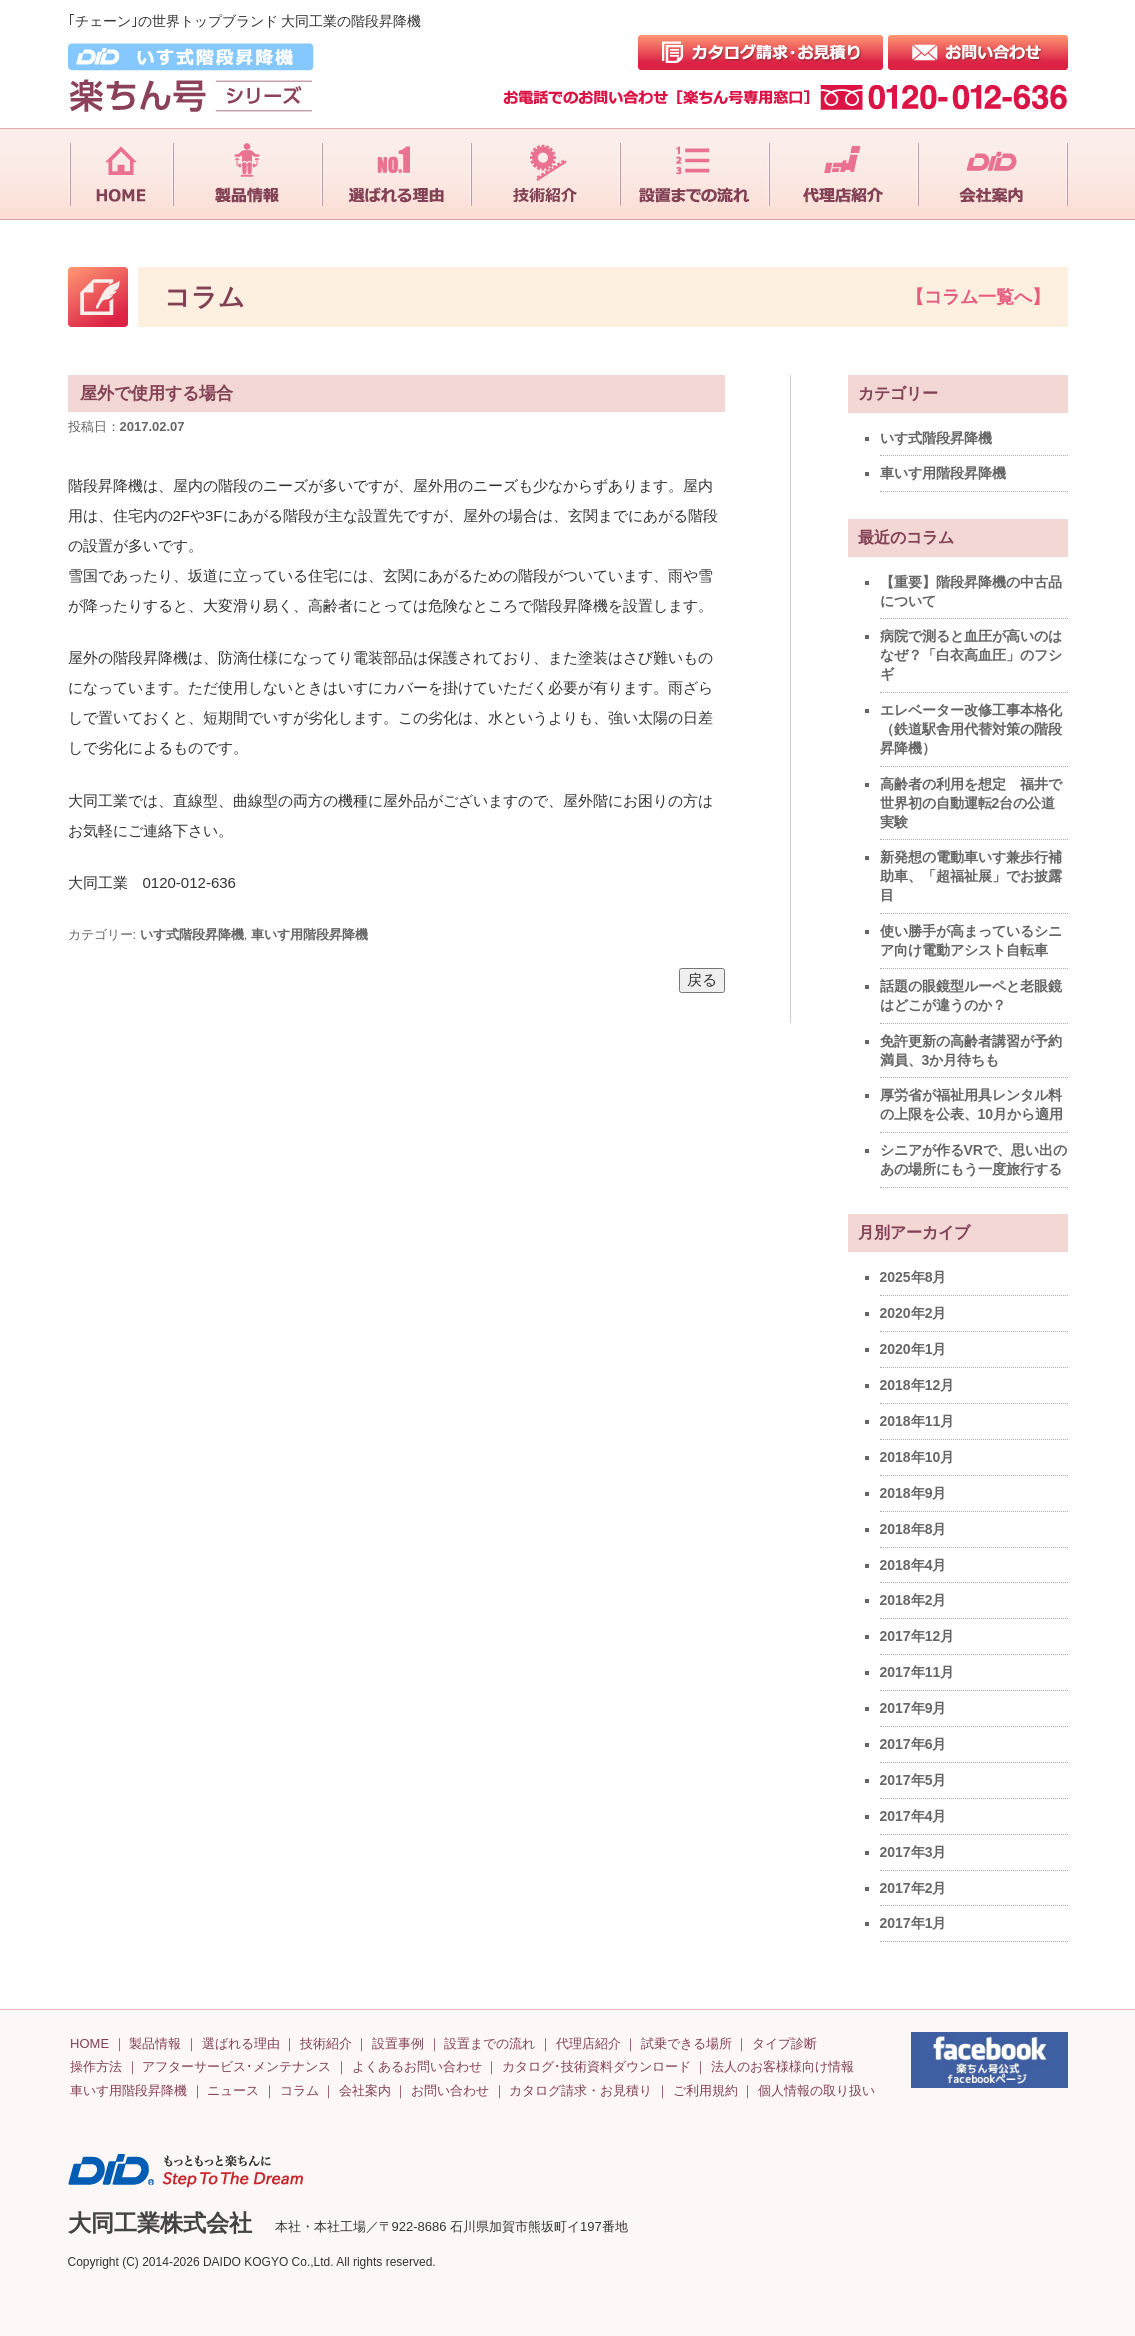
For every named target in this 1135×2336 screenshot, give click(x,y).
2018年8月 (913, 1529)
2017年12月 (917, 1636)
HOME (89, 2043)
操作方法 (96, 2066)
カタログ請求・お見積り (580, 2090)
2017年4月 (913, 1816)
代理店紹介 (588, 2043)
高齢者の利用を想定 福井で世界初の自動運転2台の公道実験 (971, 803)
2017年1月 (913, 1923)
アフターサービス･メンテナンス (236, 2066)
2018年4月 (913, 1565)
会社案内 (365, 2090)
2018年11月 (917, 1421)
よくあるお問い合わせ (417, 2066)
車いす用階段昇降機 (309, 934)
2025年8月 (913, 1277)
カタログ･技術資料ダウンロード (596, 2066)
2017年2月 (913, 1888)
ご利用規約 (705, 2090)
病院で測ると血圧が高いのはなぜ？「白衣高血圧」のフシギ (971, 655)
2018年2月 (913, 1600)
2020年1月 (913, 1349)
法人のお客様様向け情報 (782, 2066)
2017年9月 (913, 1708)
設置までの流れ (489, 2043)
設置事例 (398, 2043)
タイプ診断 (784, 2043)
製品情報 (155, 2043)
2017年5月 (913, 1780)
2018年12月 (917, 1385)
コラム (299, 2090)
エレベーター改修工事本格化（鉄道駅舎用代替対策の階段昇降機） (971, 729)
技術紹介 (326, 2043)
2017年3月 (913, 1852)
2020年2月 (913, 1313)
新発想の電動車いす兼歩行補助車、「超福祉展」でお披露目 (971, 876)
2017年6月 (913, 1744)
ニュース (233, 2090)
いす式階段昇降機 (192, 934)
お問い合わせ (450, 2090)
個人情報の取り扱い (816, 2090)
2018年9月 (913, 1493)
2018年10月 (917, 1457)
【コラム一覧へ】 (978, 297)
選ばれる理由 (241, 2043)
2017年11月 (917, 1672)
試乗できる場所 (686, 2043)
